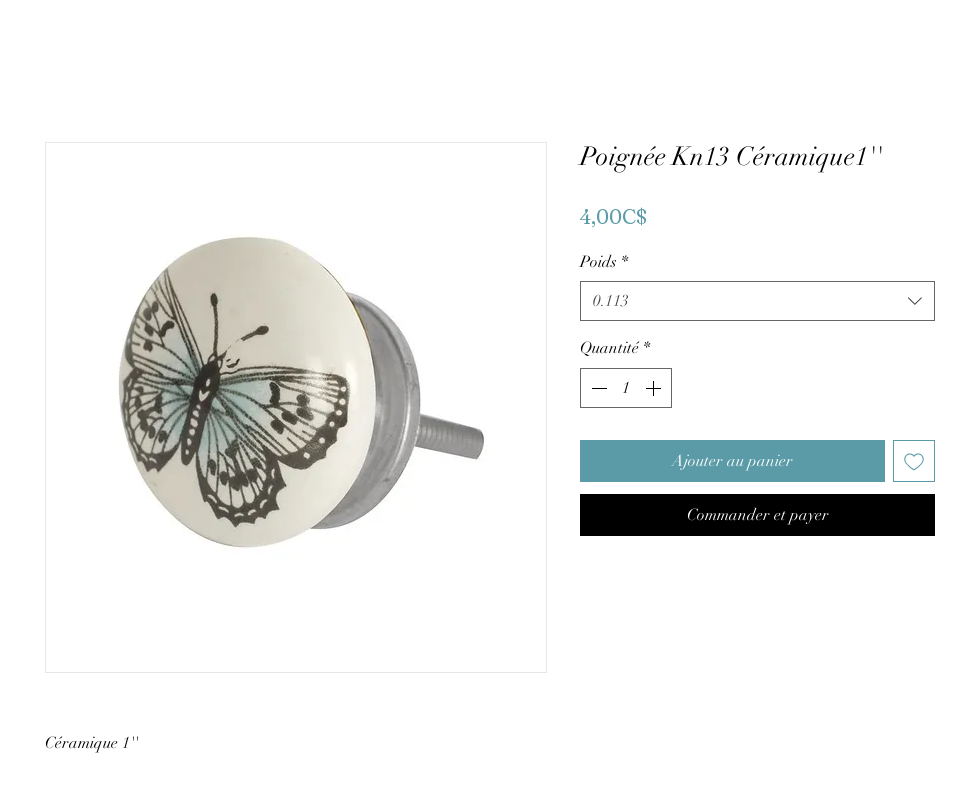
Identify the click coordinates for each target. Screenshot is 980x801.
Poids (604, 262)
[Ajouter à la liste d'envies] (914, 461)
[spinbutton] (626, 388)
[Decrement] (597, 388)
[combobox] (757, 301)
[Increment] (655, 388)
